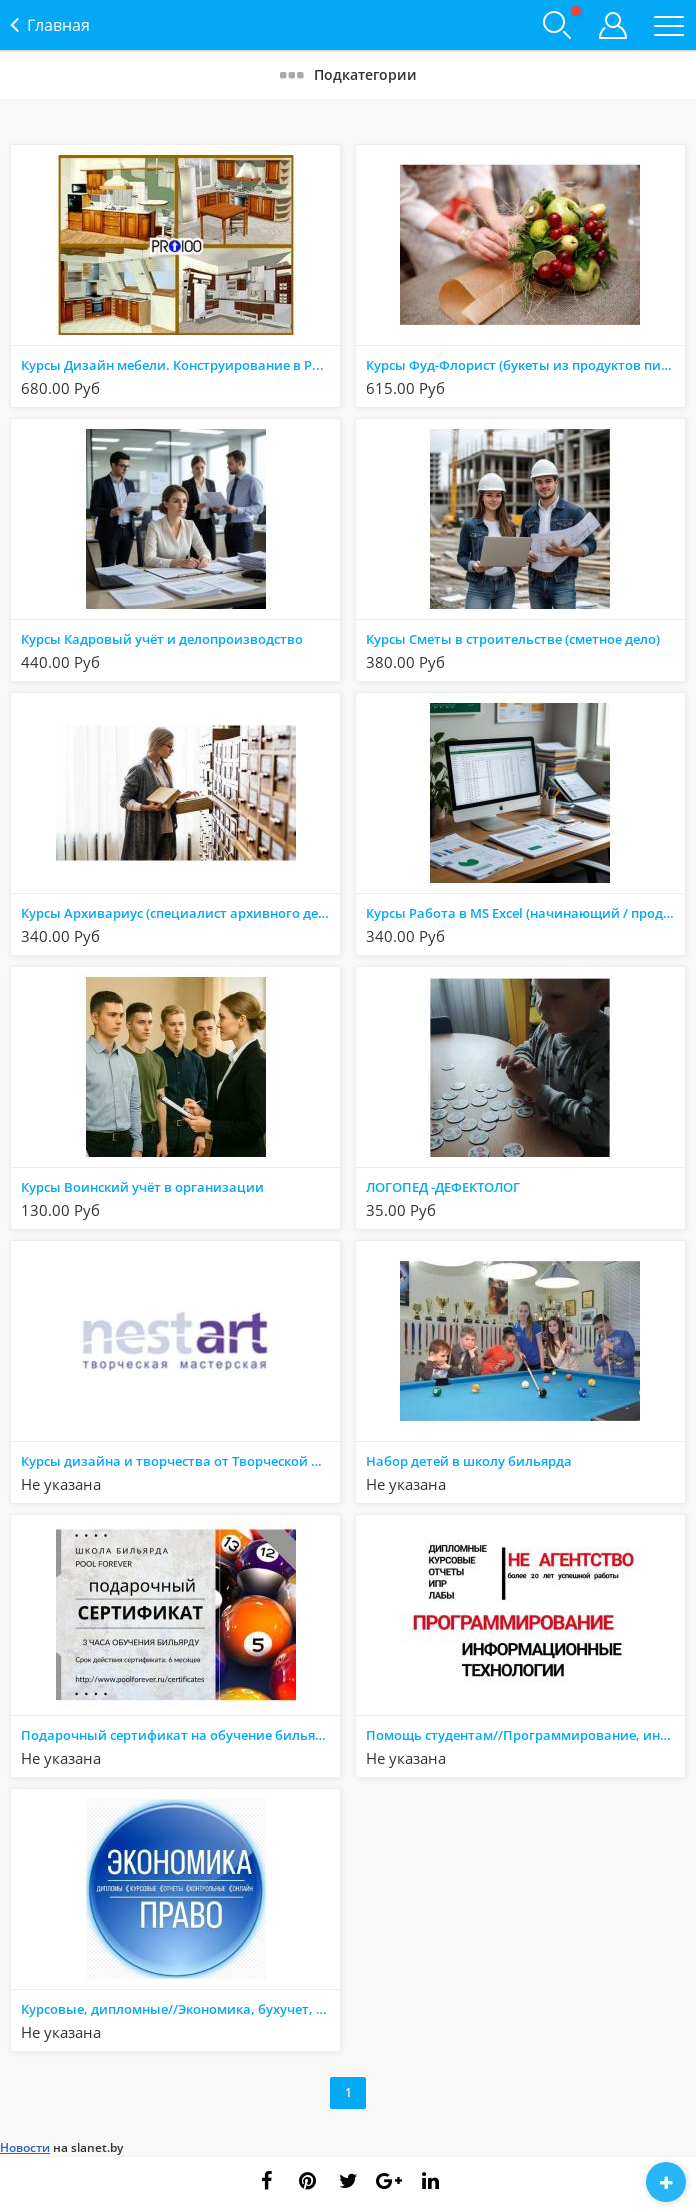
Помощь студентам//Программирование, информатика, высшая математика (525, 1735)
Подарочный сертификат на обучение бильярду (179, 1735)
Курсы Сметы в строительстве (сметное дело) (513, 639)
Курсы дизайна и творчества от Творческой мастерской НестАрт (180, 1461)
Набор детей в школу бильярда (469, 1461)
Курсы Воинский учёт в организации (142, 1187)
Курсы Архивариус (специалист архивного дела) (179, 913)
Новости (25, 2147)
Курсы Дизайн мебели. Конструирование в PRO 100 (180, 365)
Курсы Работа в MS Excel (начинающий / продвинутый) (525, 913)
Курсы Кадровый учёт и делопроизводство (162, 639)
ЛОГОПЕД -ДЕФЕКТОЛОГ (443, 1187)
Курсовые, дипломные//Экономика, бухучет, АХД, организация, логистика (180, 2009)
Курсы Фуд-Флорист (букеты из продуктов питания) (525, 365)
